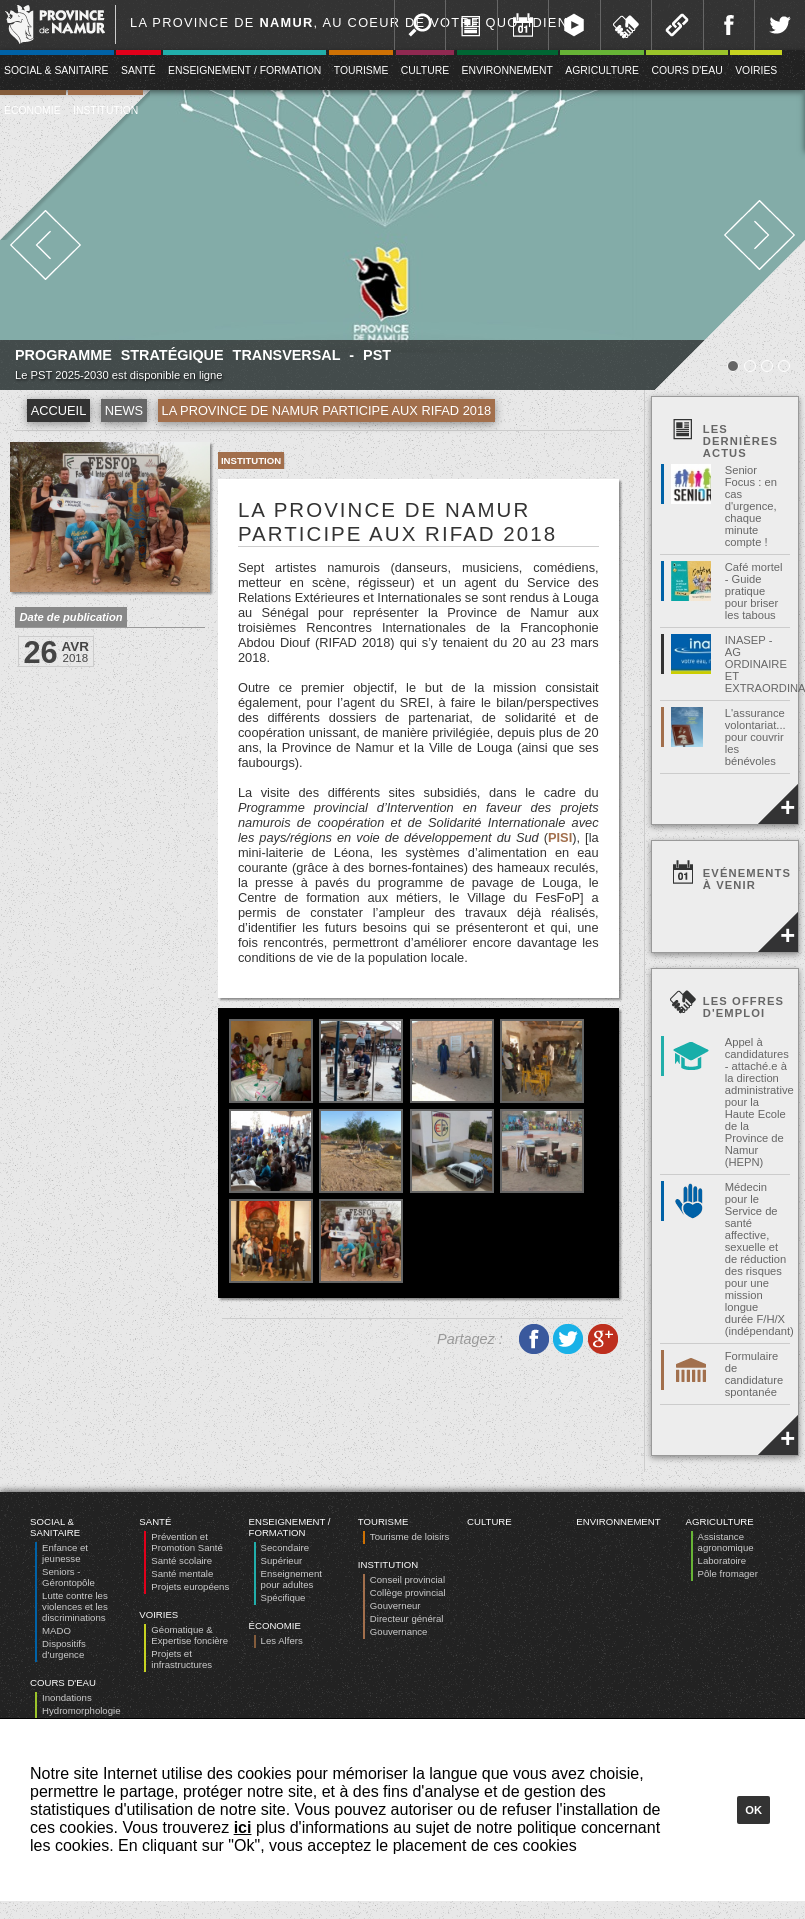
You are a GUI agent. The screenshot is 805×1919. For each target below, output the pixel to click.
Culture (425, 70)
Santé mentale (182, 1573)
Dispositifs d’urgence (64, 1649)
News (124, 410)
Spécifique (283, 1597)
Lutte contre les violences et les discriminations (75, 1606)
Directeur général (407, 1618)
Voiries (756, 70)
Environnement (507, 70)
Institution (105, 110)
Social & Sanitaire (55, 1527)
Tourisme (361, 70)
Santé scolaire (181, 1560)
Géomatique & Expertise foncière (189, 1635)
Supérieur (282, 1560)
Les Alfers (282, 1640)
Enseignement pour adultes (291, 1579)
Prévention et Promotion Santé (186, 1542)
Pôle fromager (728, 1573)
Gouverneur (395, 1605)
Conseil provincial (407, 1579)
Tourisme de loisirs (409, 1536)
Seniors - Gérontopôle (68, 1577)
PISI (560, 837)
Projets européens (190, 1586)
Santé (138, 70)
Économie (275, 1625)
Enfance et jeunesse (65, 1553)
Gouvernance (399, 1631)
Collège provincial (408, 1592)
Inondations (67, 1697)
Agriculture (602, 70)
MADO (56, 1630)
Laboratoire (722, 1560)
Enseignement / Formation (244, 70)
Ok (753, 1810)
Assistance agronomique (726, 1542)
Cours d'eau (686, 70)
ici (243, 1827)
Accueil (58, 410)
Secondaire (285, 1547)
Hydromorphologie (81, 1710)
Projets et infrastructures (181, 1659)
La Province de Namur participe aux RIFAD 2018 (327, 410)
